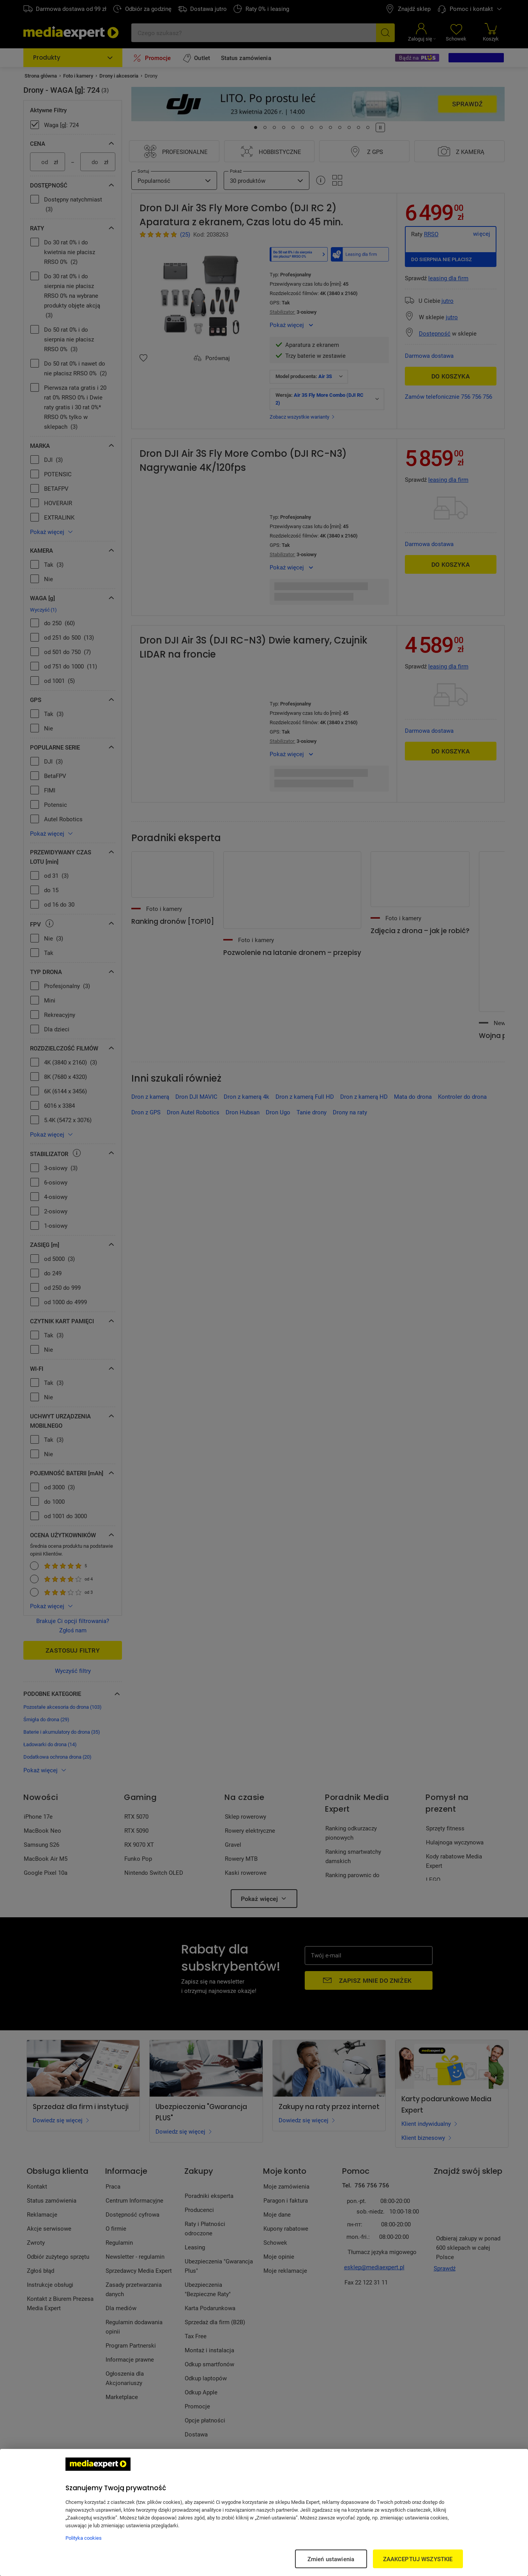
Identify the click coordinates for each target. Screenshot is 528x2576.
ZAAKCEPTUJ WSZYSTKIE (418, 2559)
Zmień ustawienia (330, 2559)
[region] (264, 2512)
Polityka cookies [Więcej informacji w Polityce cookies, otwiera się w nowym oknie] (83, 2537)
